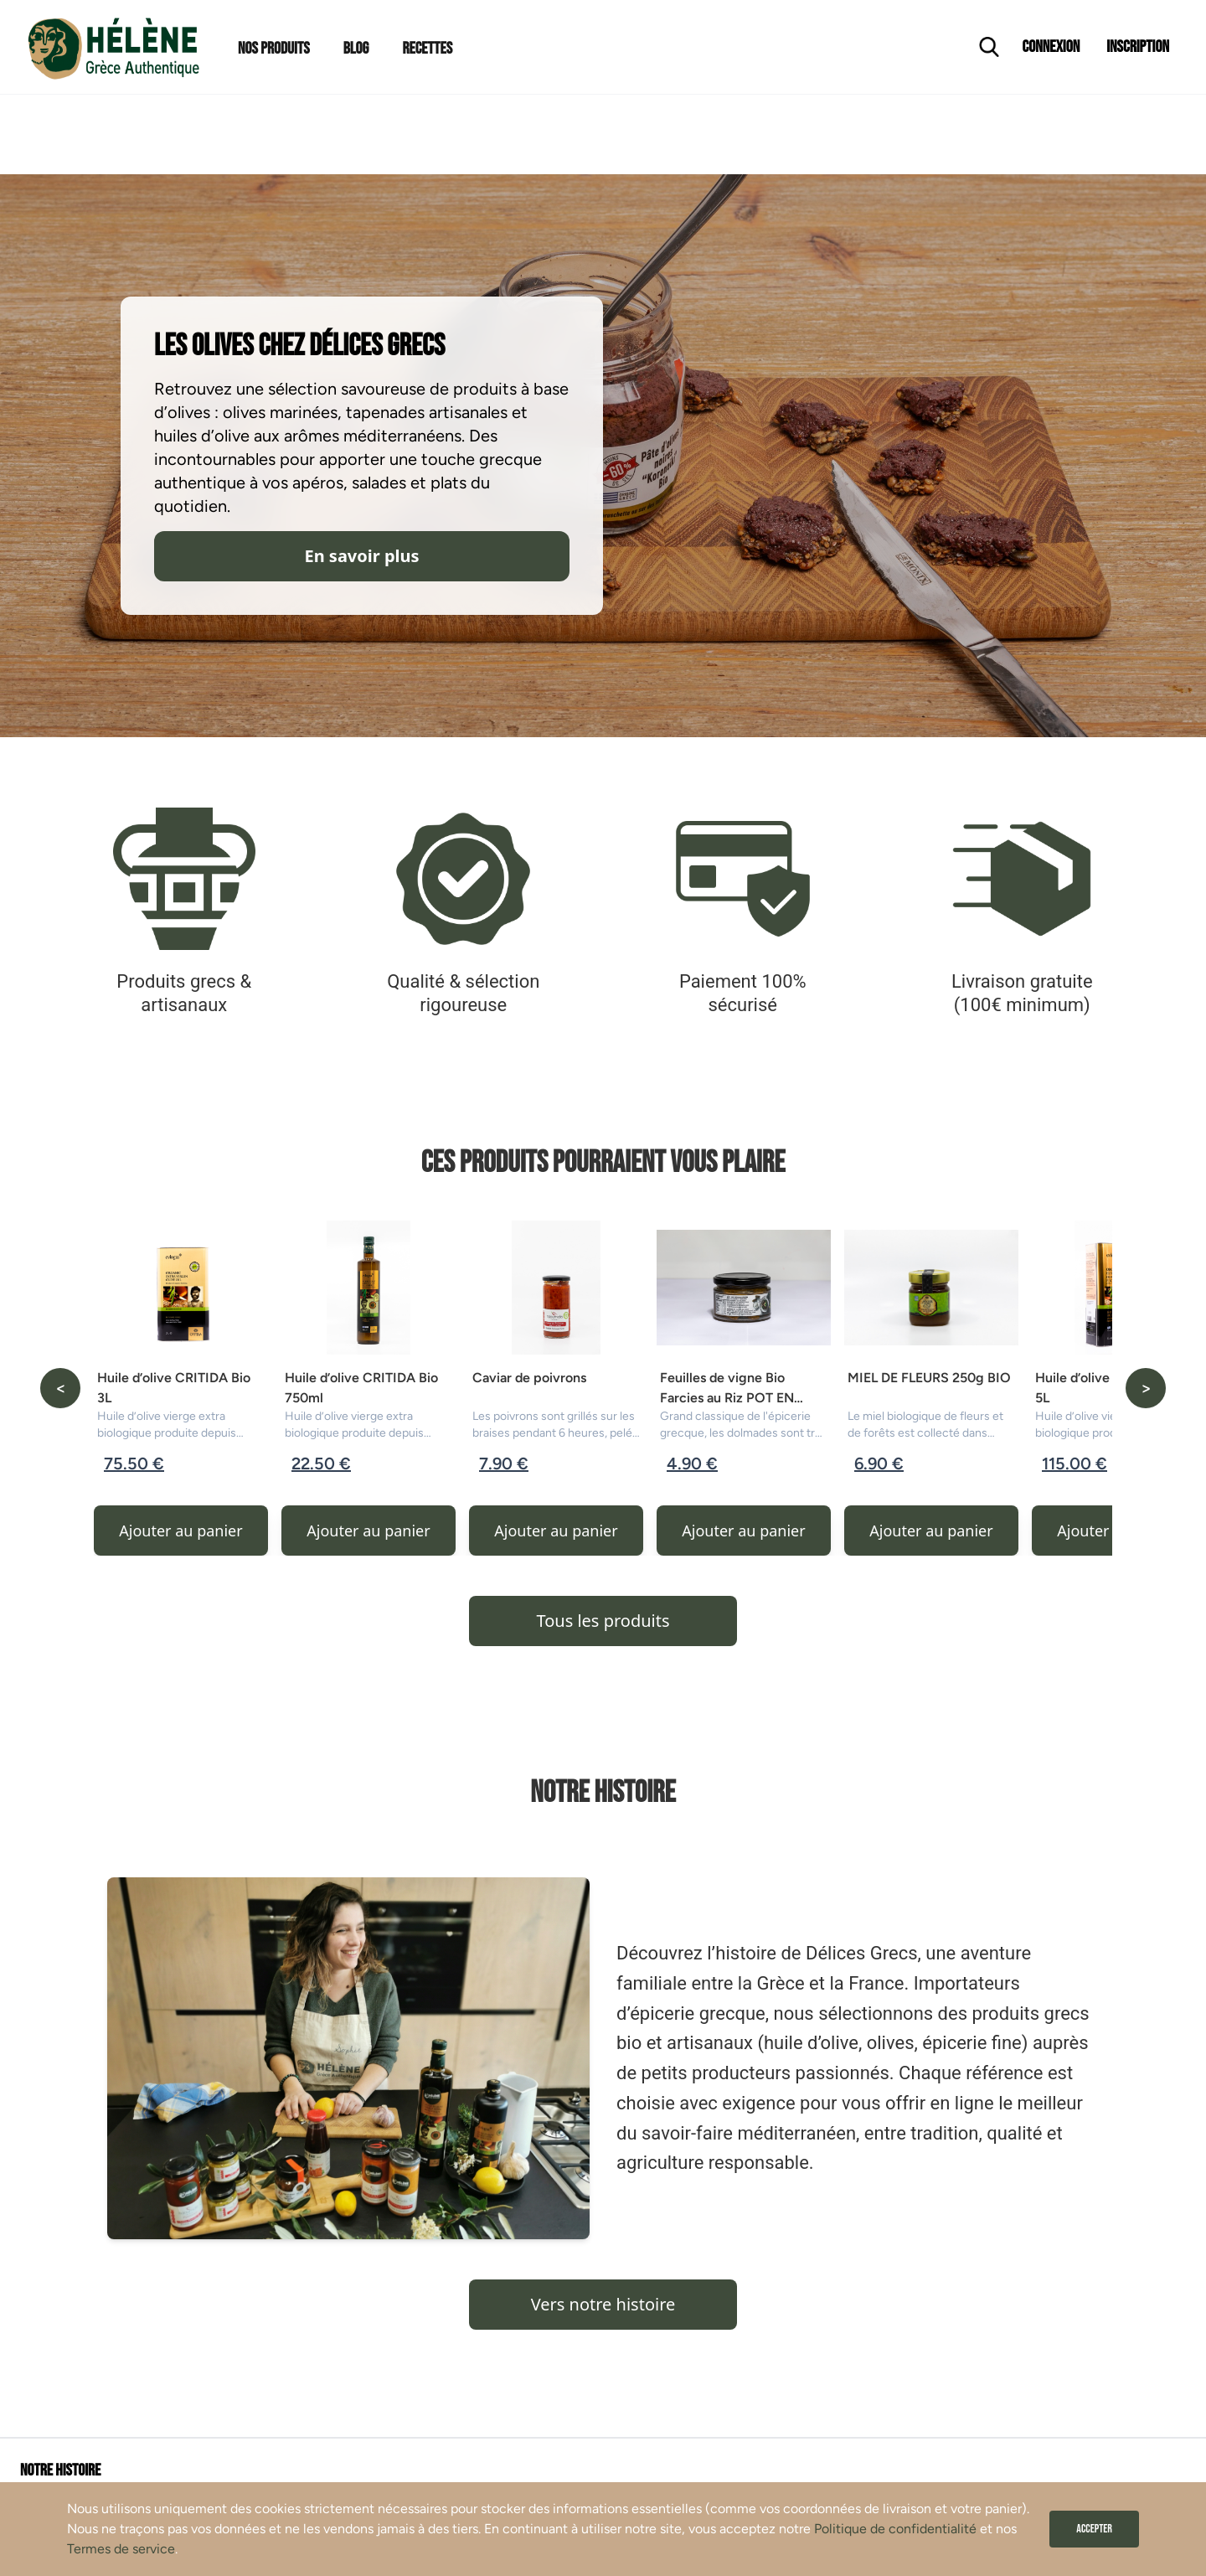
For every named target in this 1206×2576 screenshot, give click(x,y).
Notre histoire (60, 2470)
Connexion (1051, 47)
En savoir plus (361, 556)
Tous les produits (602, 1620)
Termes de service (121, 2549)
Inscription (1137, 47)
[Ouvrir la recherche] (989, 47)
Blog (356, 49)
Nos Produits (274, 49)
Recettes (427, 49)
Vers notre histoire (603, 2304)
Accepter (1094, 2529)
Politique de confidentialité (895, 2529)
